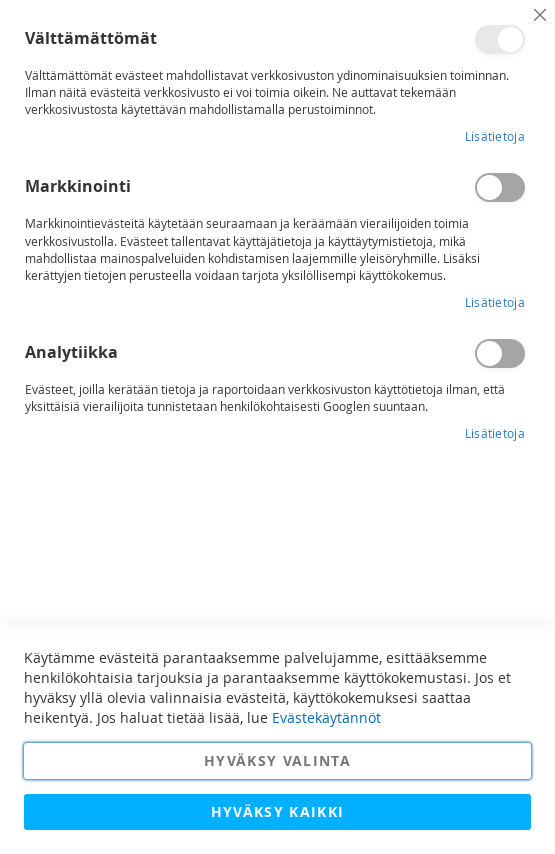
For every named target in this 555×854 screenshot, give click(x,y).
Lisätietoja (495, 136)
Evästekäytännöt (326, 717)
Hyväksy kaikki (278, 811)
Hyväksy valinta (277, 760)
